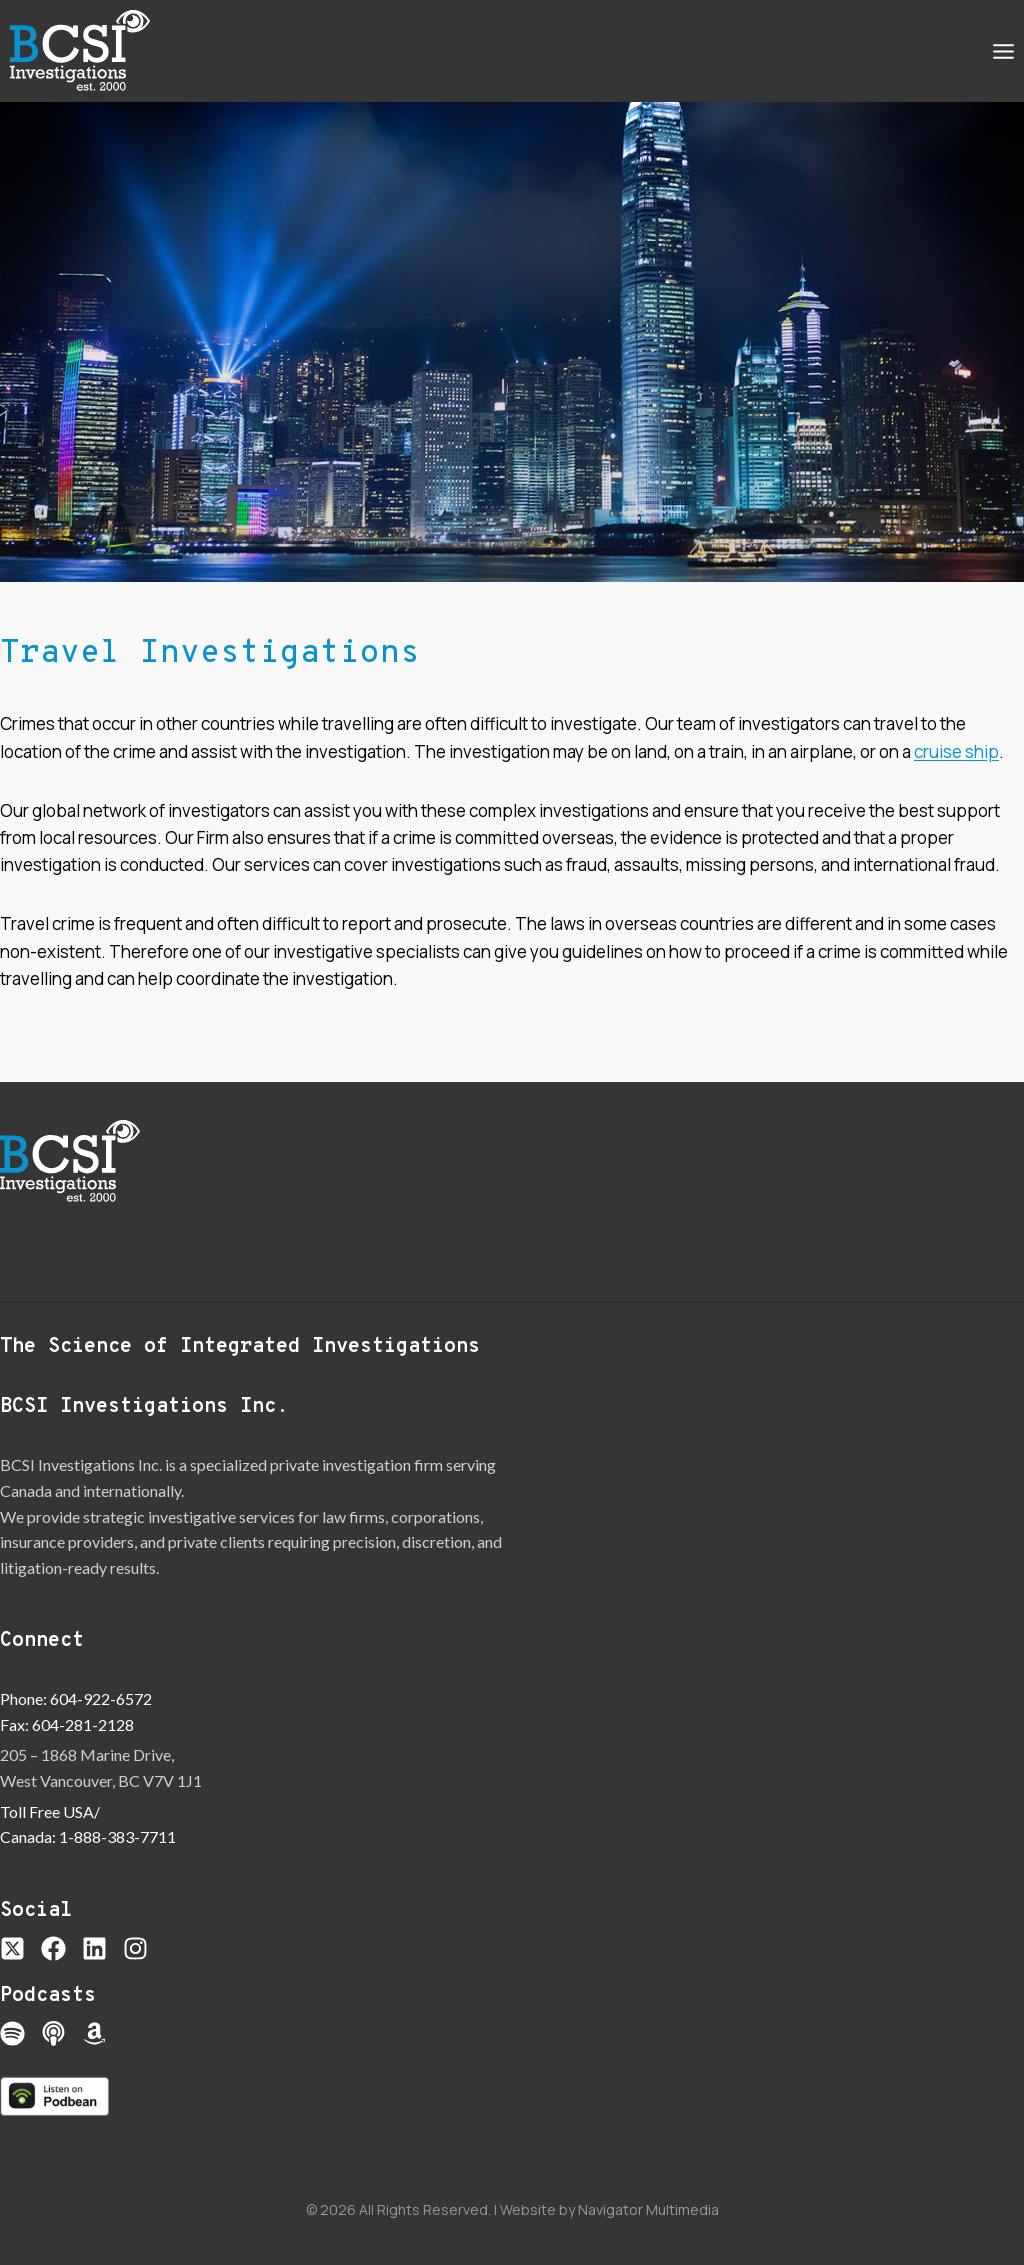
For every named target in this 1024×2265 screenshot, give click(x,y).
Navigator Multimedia (648, 2209)
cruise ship (956, 751)
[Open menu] (1003, 51)
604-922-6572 (101, 1698)
